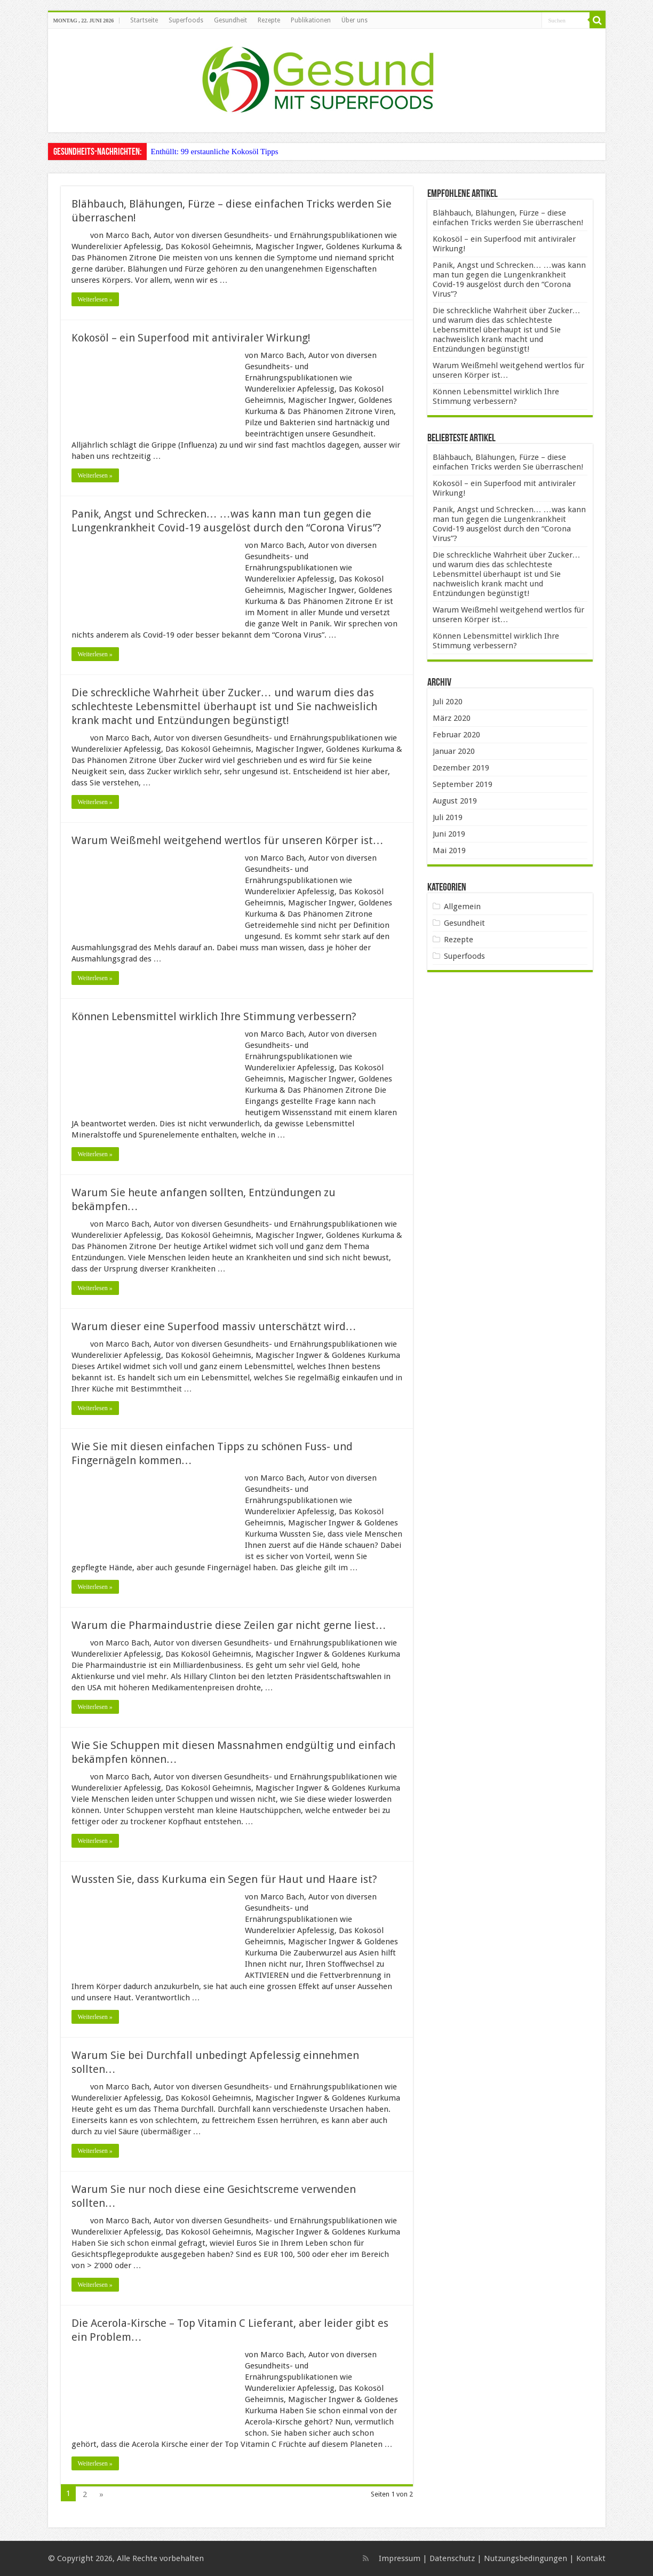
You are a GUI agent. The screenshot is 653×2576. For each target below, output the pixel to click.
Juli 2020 (448, 701)
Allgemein (462, 906)
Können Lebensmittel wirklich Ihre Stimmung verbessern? (213, 1016)
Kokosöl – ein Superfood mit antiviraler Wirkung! (190, 337)
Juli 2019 (448, 817)
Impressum (399, 2558)
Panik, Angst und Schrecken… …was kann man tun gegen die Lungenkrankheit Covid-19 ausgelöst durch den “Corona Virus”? (509, 279)
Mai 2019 (449, 850)
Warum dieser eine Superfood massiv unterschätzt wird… (213, 1326)
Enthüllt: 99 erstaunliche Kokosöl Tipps (214, 151)
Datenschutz (452, 2558)
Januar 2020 (454, 751)
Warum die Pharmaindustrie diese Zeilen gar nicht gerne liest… (228, 1625)
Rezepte (269, 20)
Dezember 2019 (461, 768)
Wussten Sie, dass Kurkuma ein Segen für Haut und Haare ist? (224, 1879)
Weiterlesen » (95, 299)
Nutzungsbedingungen (525, 2558)
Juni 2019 (449, 834)
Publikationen (311, 20)
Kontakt (591, 2558)
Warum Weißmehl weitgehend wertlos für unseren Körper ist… (227, 840)
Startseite (144, 20)
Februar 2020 (456, 735)
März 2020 (452, 718)
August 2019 (455, 801)
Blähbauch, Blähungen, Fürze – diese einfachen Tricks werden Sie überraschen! (508, 217)
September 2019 (462, 784)
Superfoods (186, 20)
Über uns (354, 20)
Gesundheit (230, 20)
